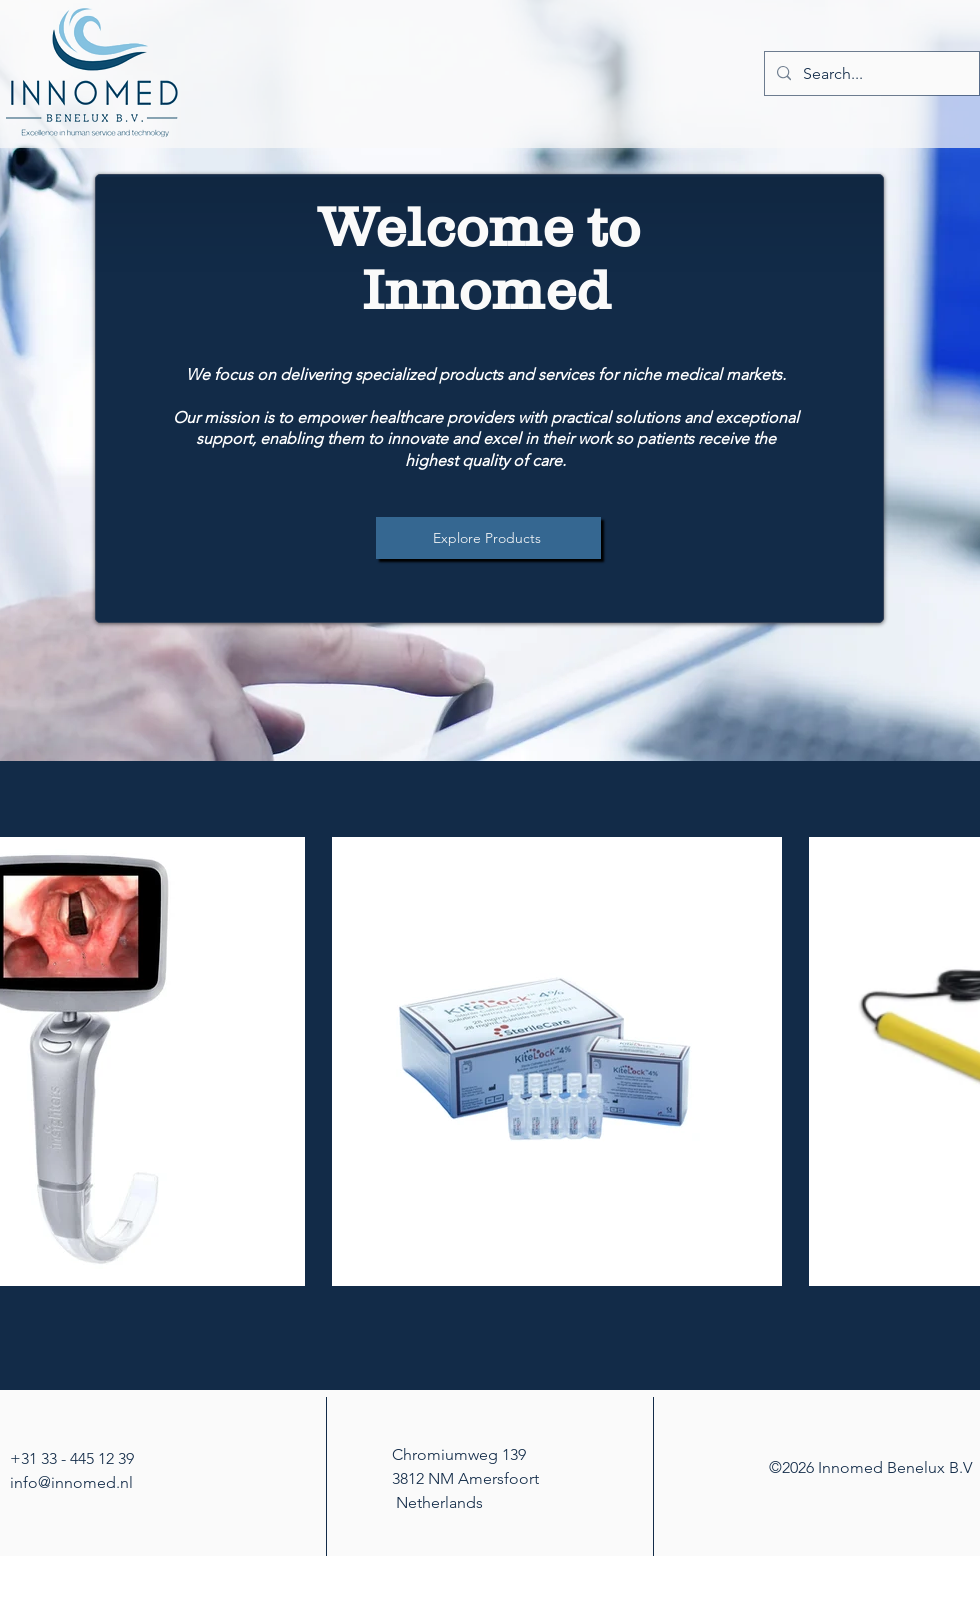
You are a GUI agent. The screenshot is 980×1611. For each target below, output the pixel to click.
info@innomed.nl (71, 1482)
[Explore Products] (488, 538)
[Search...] (870, 73)
